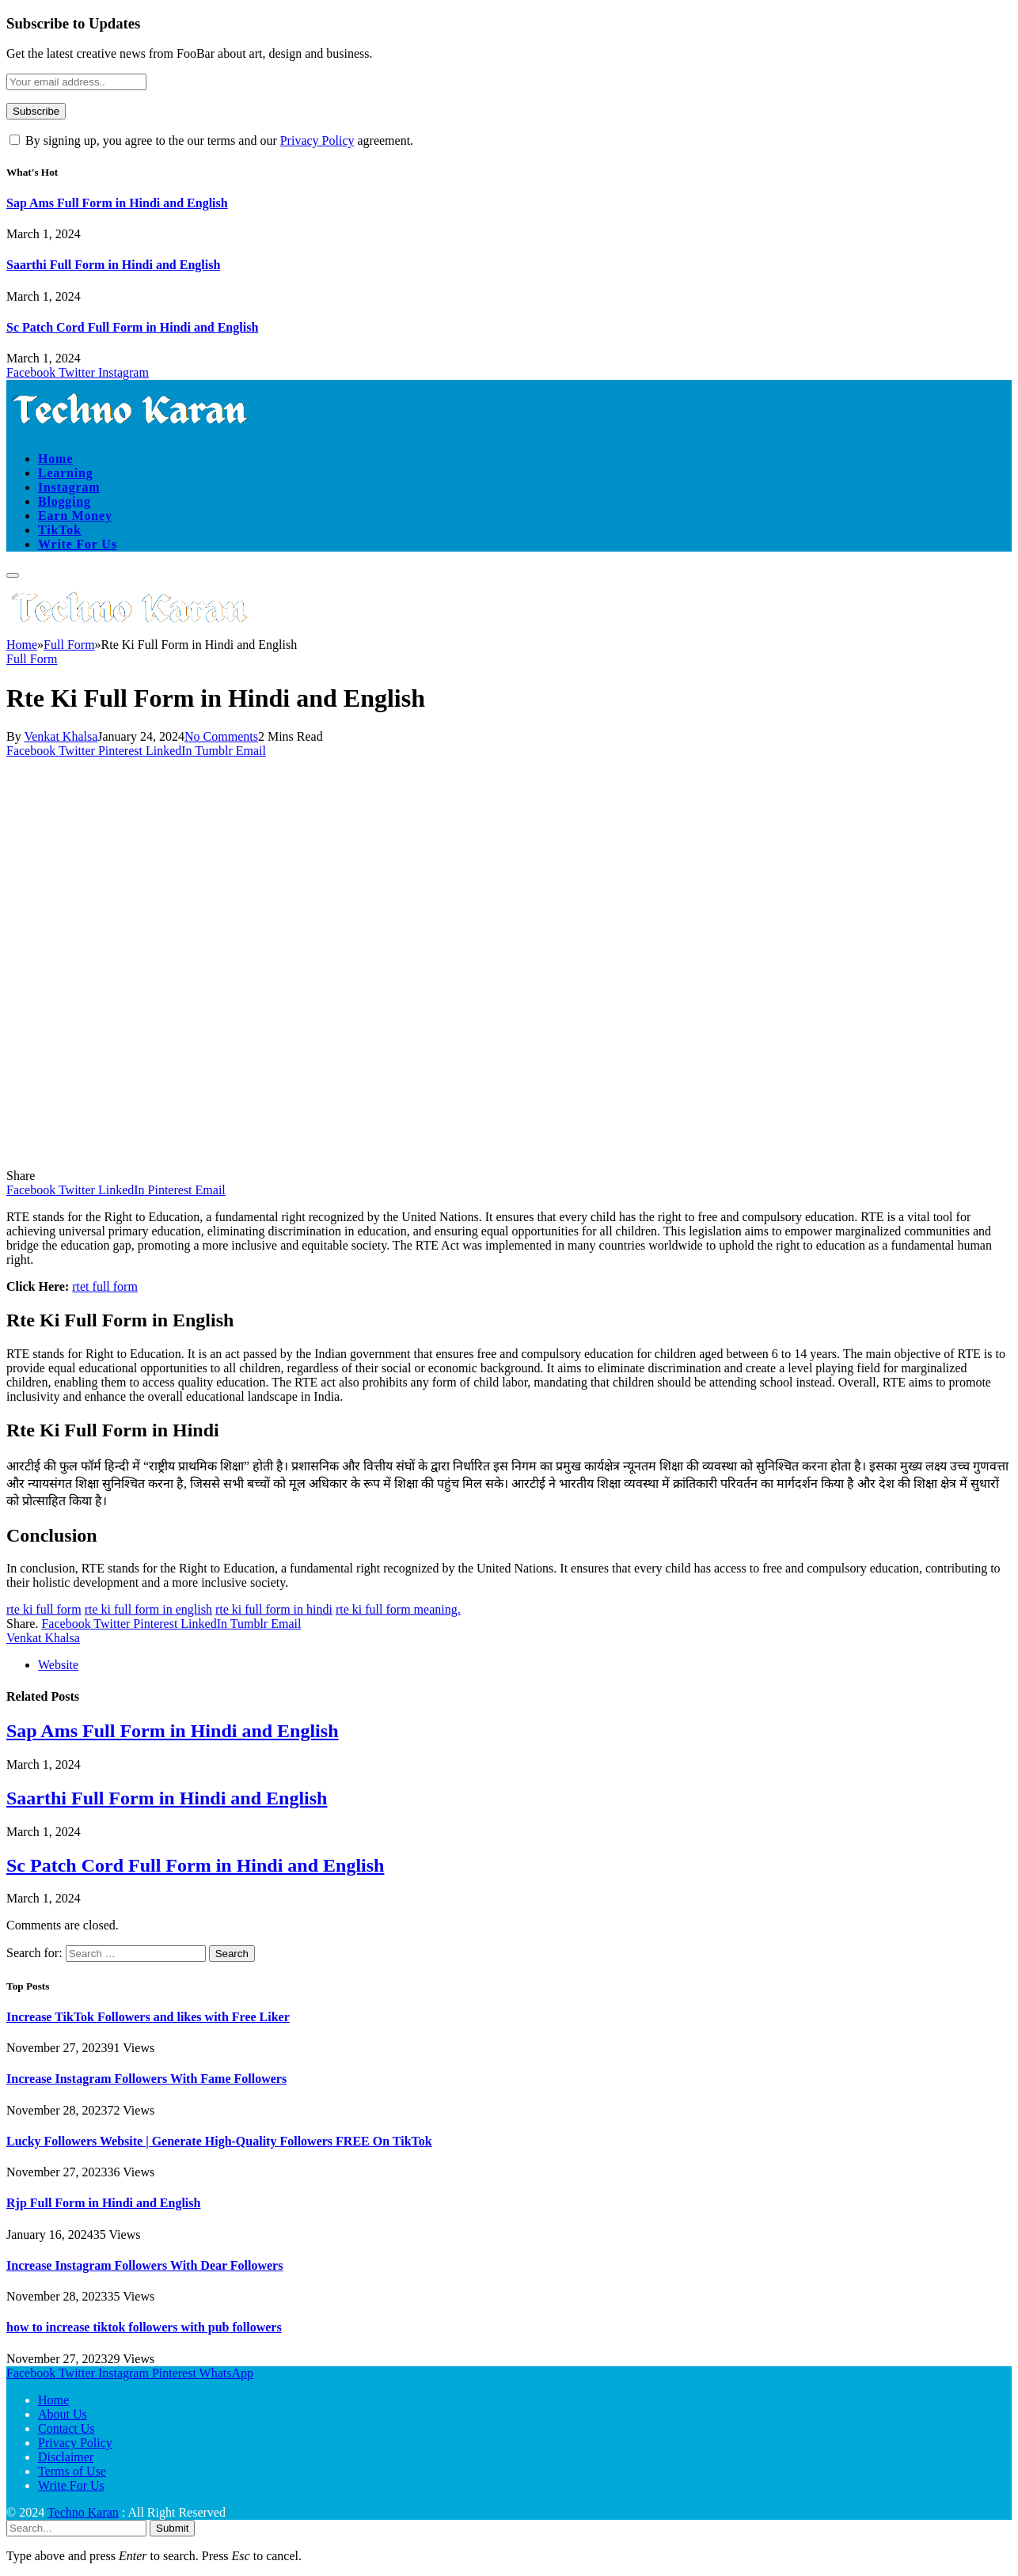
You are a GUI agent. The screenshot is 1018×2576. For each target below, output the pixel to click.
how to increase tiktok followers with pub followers (144, 2327)
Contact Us (66, 2428)
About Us (62, 2414)
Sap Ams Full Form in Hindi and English (117, 203)
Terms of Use (72, 2471)
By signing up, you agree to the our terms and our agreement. (211, 140)
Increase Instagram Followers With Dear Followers (144, 2265)
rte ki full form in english (148, 1609)
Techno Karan (83, 2512)
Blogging (64, 501)
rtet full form (105, 1286)
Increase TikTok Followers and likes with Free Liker (148, 2017)
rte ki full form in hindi (273, 1609)
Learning (65, 473)
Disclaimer (65, 2457)
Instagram (69, 487)
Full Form (31, 659)
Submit (172, 2528)
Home (55, 458)
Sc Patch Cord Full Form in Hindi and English (132, 327)
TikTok (60, 530)
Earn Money (75, 515)
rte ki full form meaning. (398, 1609)
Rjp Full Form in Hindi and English (103, 2203)
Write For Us (77, 544)
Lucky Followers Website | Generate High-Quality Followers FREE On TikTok (219, 2141)
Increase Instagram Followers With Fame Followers (146, 2078)
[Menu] (12, 575)
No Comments (221, 736)
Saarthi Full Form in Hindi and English (113, 264)
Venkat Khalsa (60, 736)
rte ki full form (44, 1609)
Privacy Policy (317, 140)
